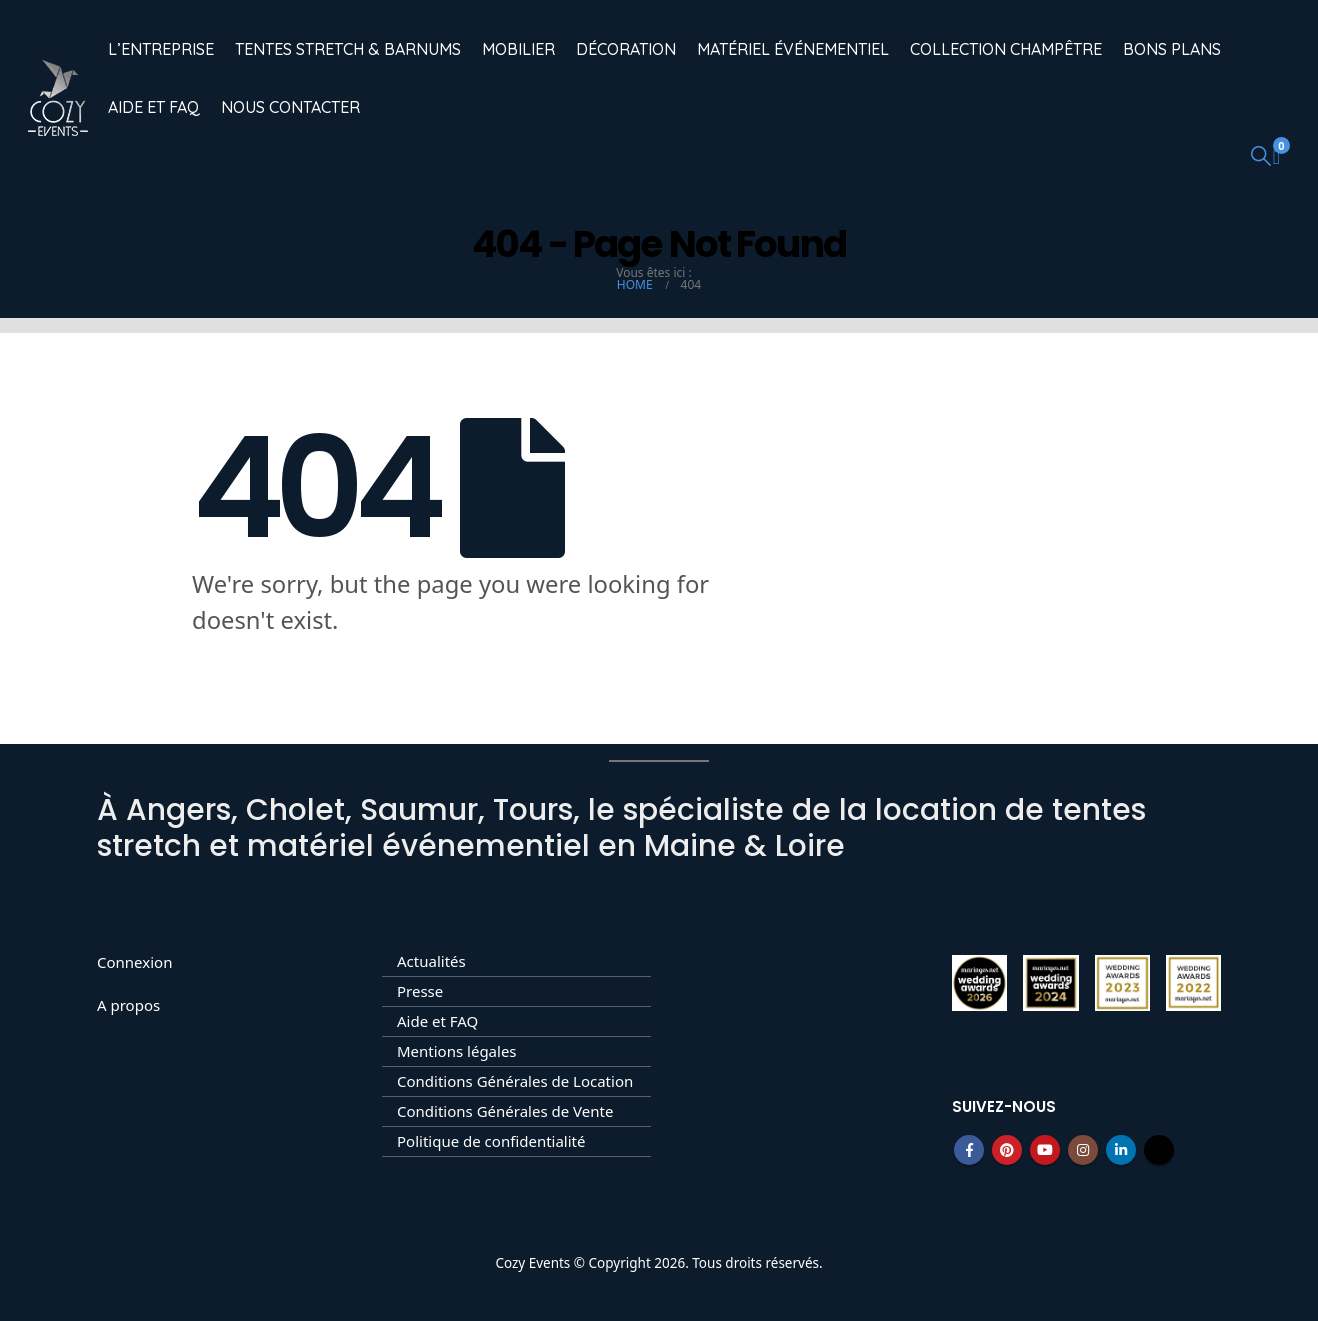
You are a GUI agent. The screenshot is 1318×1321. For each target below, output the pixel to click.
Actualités (431, 961)
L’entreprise (161, 49)
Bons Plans (1172, 49)
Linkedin (1121, 1150)
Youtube (1045, 1150)
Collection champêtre (1006, 49)
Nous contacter (290, 107)
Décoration (626, 49)
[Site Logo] (58, 98)
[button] (1261, 155)
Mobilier (518, 49)
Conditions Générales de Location (515, 1081)
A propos (128, 1005)
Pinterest (1007, 1150)
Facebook (969, 1150)
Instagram (1083, 1150)
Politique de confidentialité (491, 1141)
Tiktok (1159, 1150)
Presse (420, 991)
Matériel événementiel (793, 49)
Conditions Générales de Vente (505, 1111)
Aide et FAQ (154, 107)
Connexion (134, 962)
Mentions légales (457, 1051)
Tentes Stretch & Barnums (348, 49)
